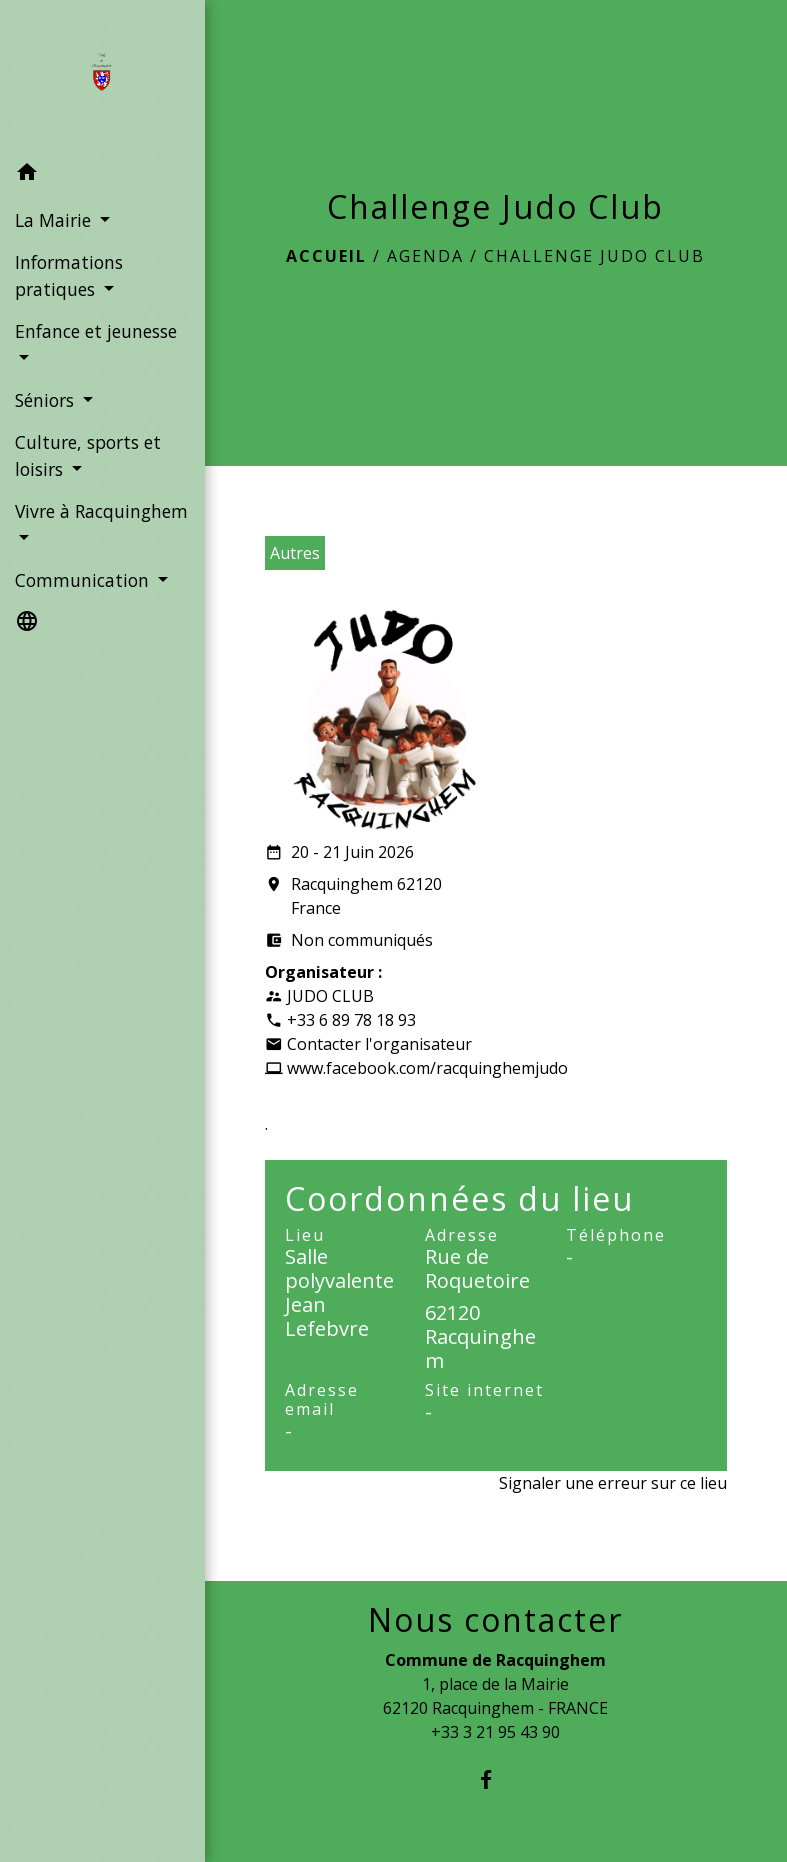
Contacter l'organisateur (379, 1044)
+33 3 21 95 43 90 (495, 1732)
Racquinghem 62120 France (353, 896)
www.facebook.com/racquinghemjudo (427, 1068)
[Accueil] (102, 76)
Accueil (326, 256)
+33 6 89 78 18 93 (351, 1020)
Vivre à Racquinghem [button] (101, 511)
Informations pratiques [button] (69, 275)
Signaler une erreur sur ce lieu (613, 1483)
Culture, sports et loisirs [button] (88, 455)
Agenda (425, 256)
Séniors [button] (47, 400)
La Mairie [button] (55, 220)
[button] (102, 175)
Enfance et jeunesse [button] (96, 331)
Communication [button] (84, 580)
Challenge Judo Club (594, 256)
